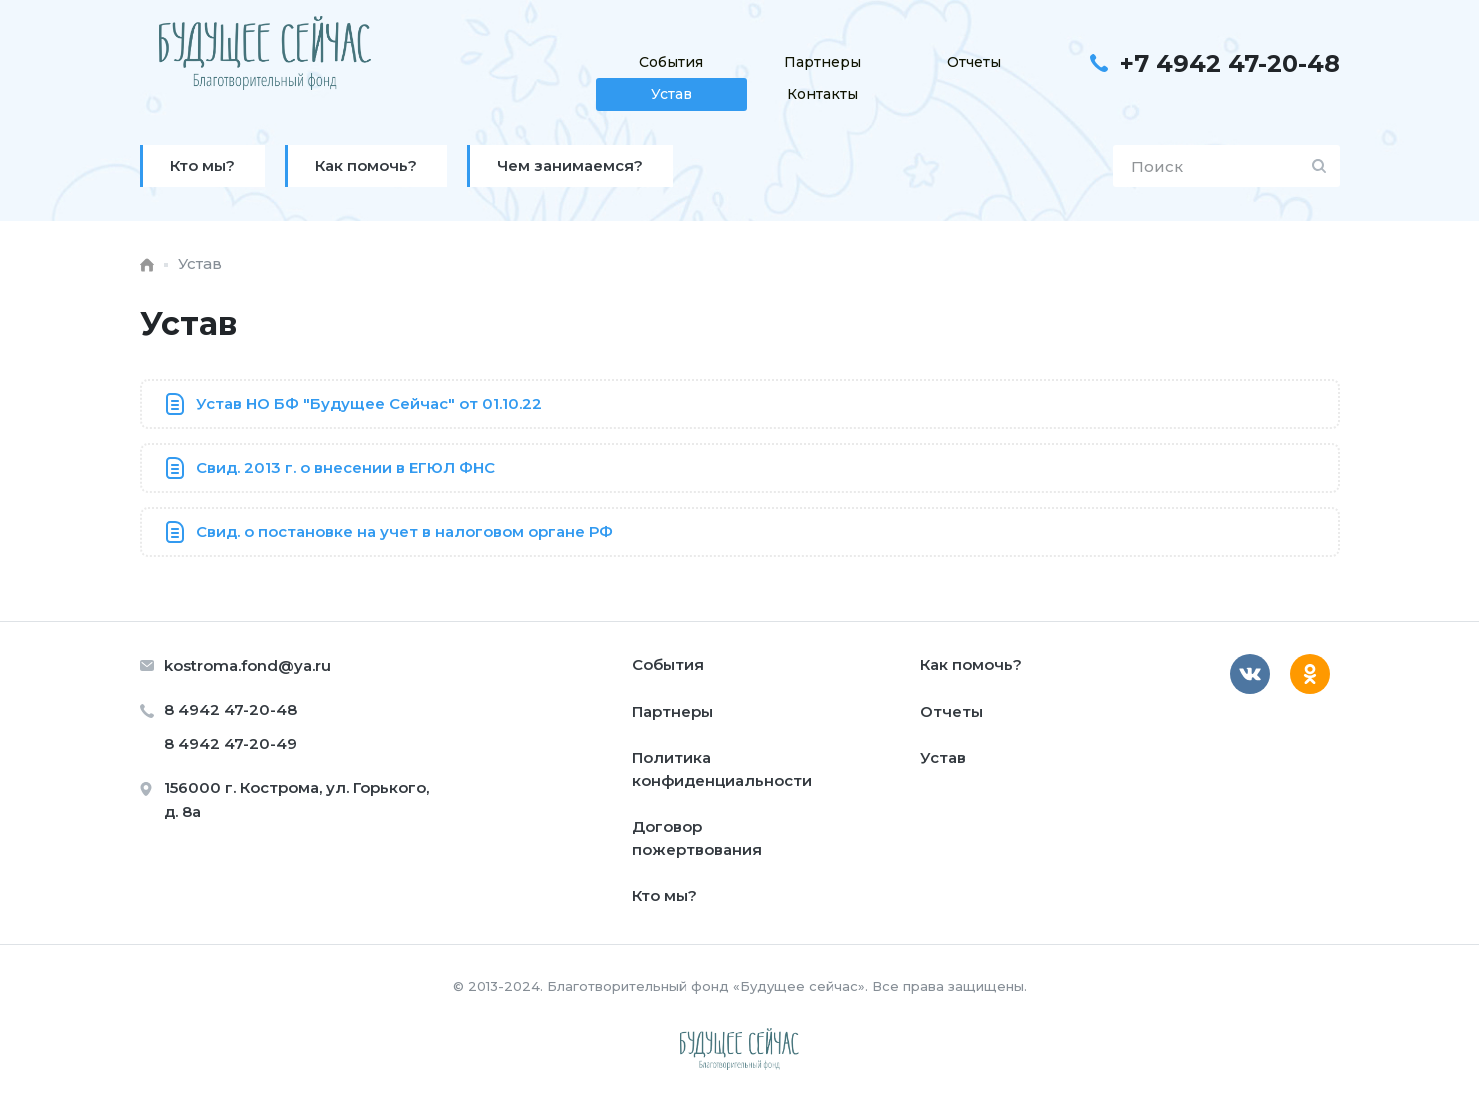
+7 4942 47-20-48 (1230, 63)
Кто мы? (664, 895)
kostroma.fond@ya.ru (247, 665)
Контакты (822, 94)
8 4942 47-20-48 (230, 709)
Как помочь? (971, 664)
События (671, 62)
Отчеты (974, 62)
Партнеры (822, 62)
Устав (671, 94)
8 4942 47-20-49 (230, 743)
